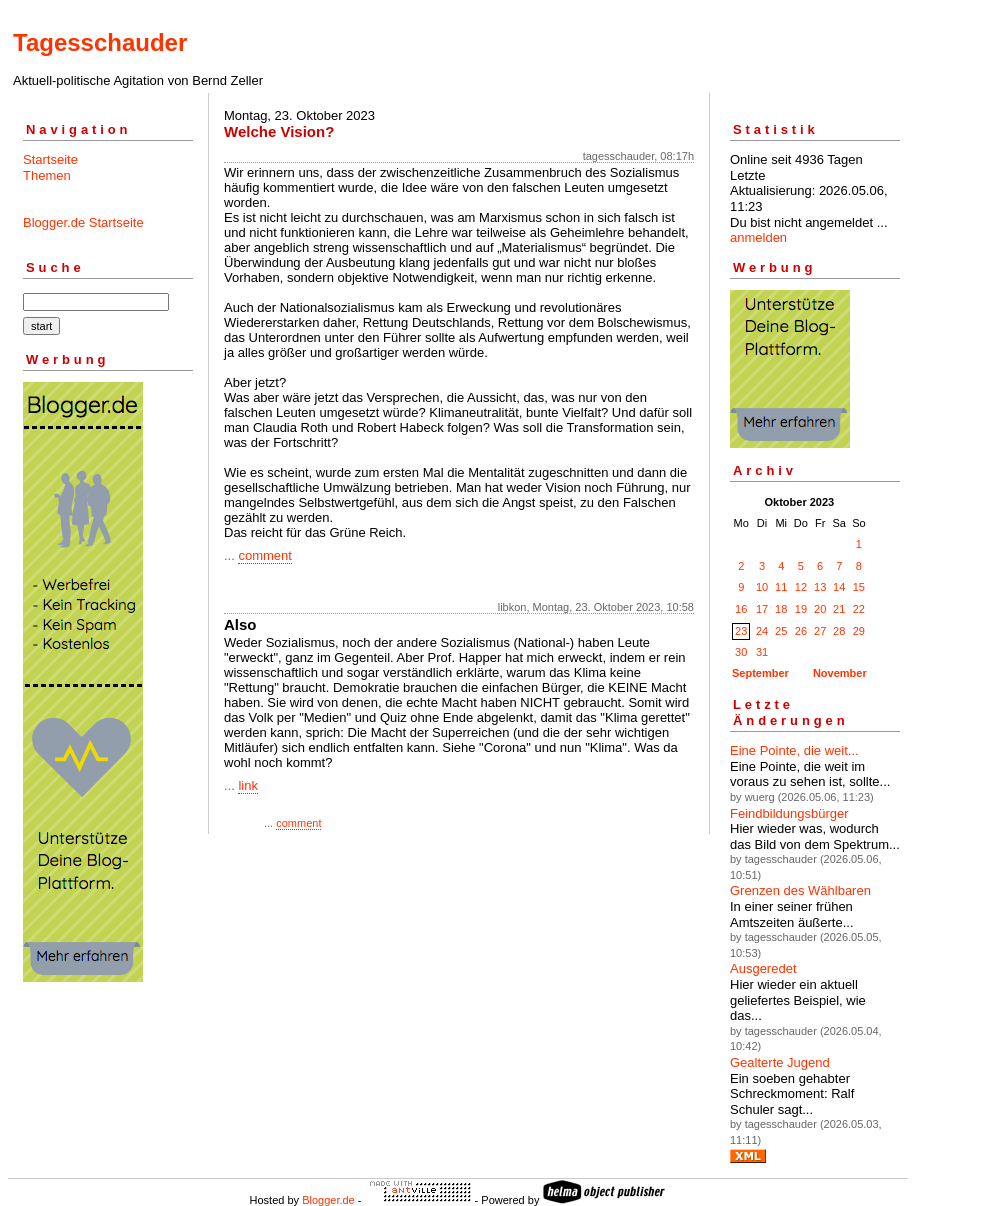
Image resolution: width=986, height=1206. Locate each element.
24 (762, 631)
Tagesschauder (100, 42)
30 (741, 652)
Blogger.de (328, 1200)
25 (781, 631)
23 (741, 631)
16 (741, 609)
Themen (47, 175)
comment (264, 555)
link (248, 785)
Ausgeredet (763, 968)
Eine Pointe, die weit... (794, 750)
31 (762, 652)
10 (762, 587)
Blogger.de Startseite (83, 222)
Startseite (50, 159)
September (760, 673)
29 (859, 631)
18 (781, 609)
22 (859, 609)
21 (839, 609)
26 (801, 631)
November (840, 673)
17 (762, 609)
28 (839, 631)
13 (820, 587)
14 (839, 587)
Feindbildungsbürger (789, 813)
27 (820, 631)
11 (781, 587)
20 (820, 609)
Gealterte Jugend (780, 1062)
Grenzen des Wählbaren (800, 890)
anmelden (758, 237)
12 (801, 587)
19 (801, 609)
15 (859, 587)
